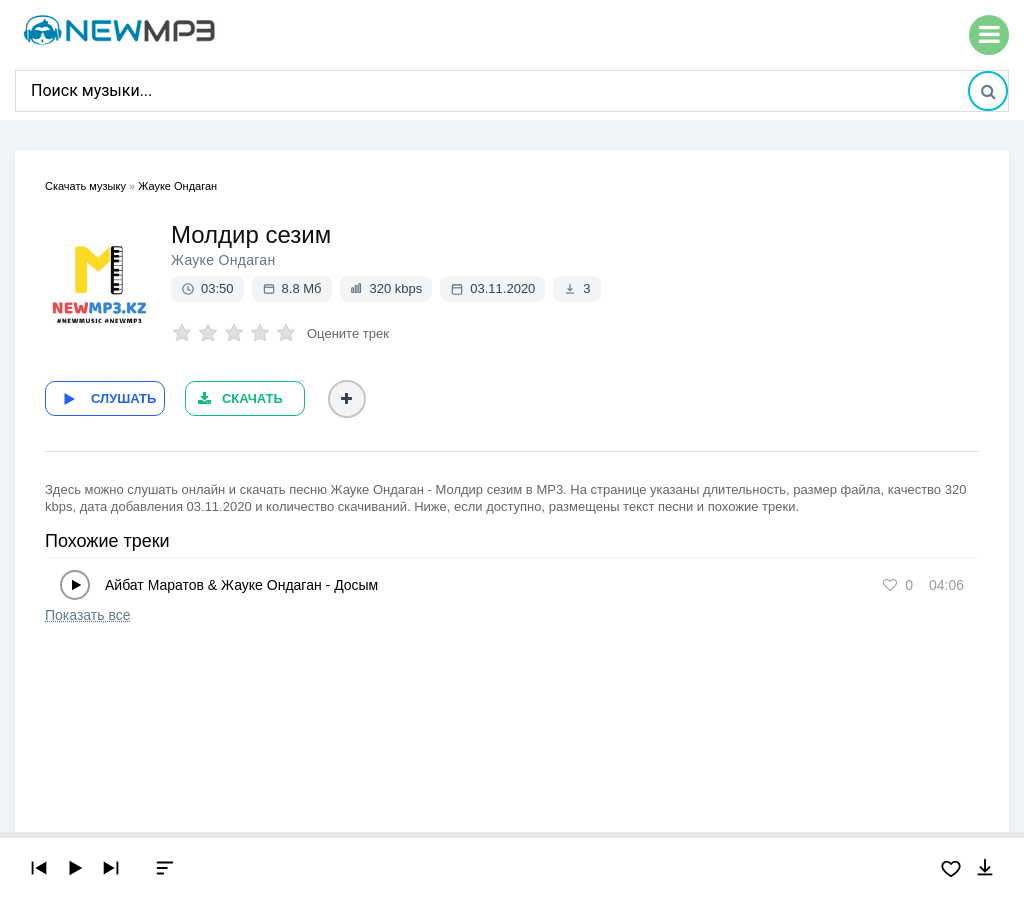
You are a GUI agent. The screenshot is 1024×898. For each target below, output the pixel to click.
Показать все (87, 615)
